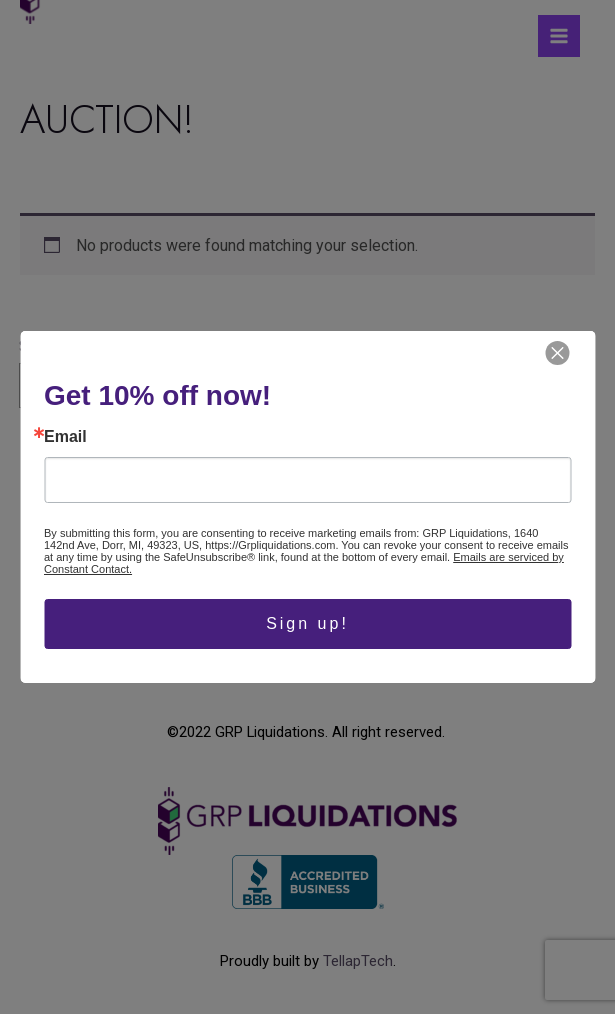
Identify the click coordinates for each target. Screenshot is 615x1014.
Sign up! (307, 623)
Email (65, 437)
